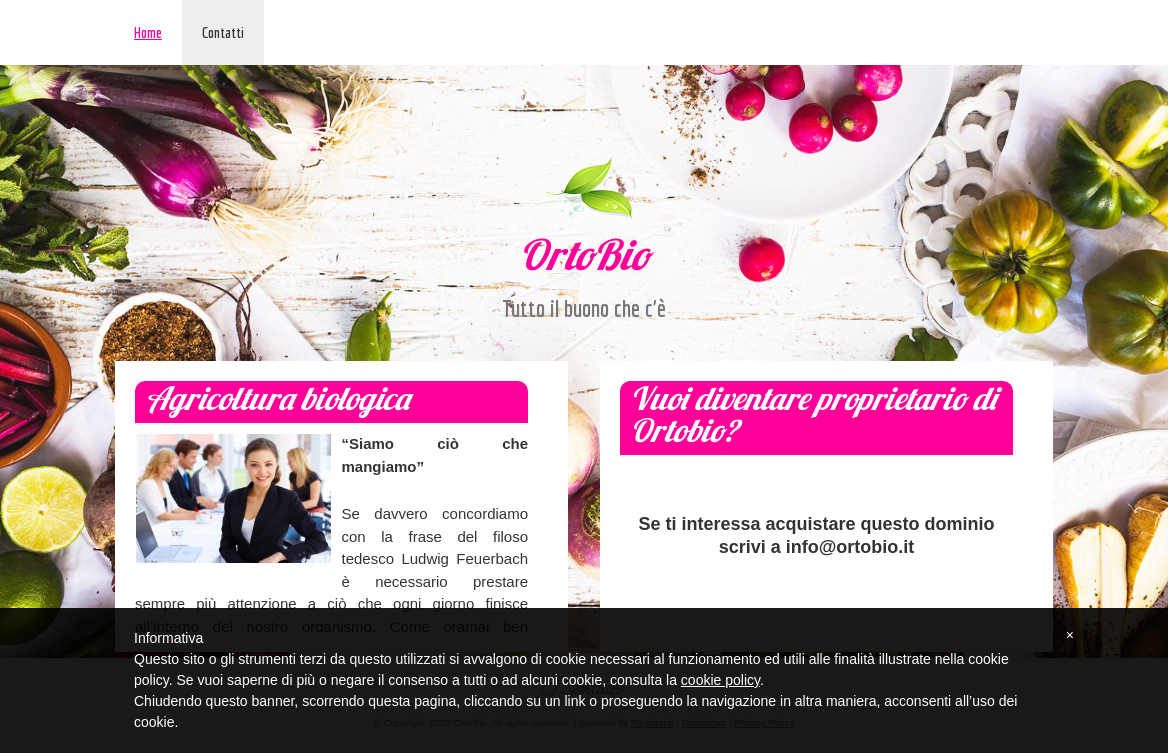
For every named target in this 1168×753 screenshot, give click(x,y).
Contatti (223, 32)
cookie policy (720, 680)
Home (148, 32)
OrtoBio (584, 260)
